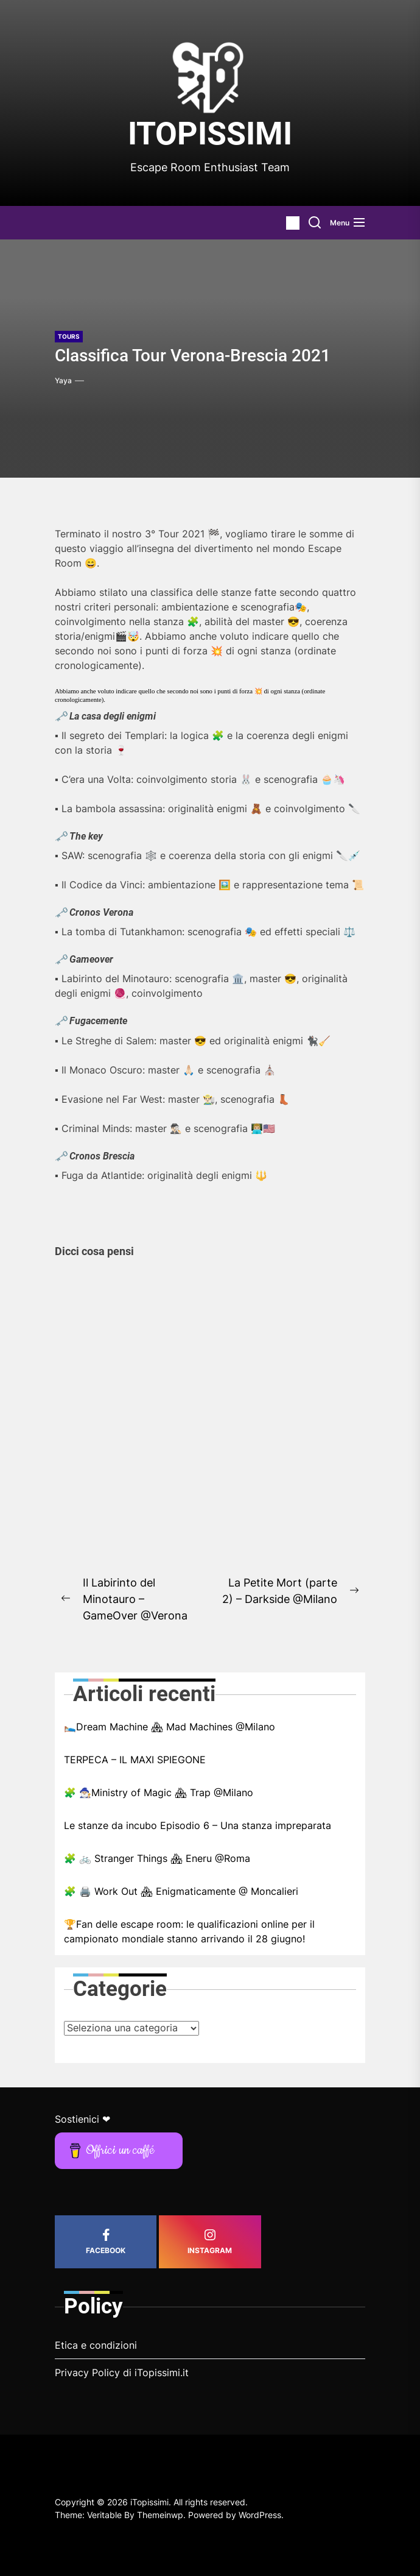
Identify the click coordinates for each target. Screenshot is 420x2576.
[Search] (315, 222)
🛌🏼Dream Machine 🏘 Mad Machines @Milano (169, 1727)
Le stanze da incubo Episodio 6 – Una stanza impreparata (197, 1825)
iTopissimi (210, 133)
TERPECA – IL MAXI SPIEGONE (135, 1759)
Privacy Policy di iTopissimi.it (122, 2372)
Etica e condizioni (96, 2345)
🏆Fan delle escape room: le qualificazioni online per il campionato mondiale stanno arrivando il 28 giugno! (189, 1931)
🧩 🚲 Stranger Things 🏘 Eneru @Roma (157, 1858)
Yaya (63, 380)
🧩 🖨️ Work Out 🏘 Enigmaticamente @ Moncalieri (181, 1891)
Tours (69, 336)
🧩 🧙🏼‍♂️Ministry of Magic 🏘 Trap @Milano (158, 1792)
